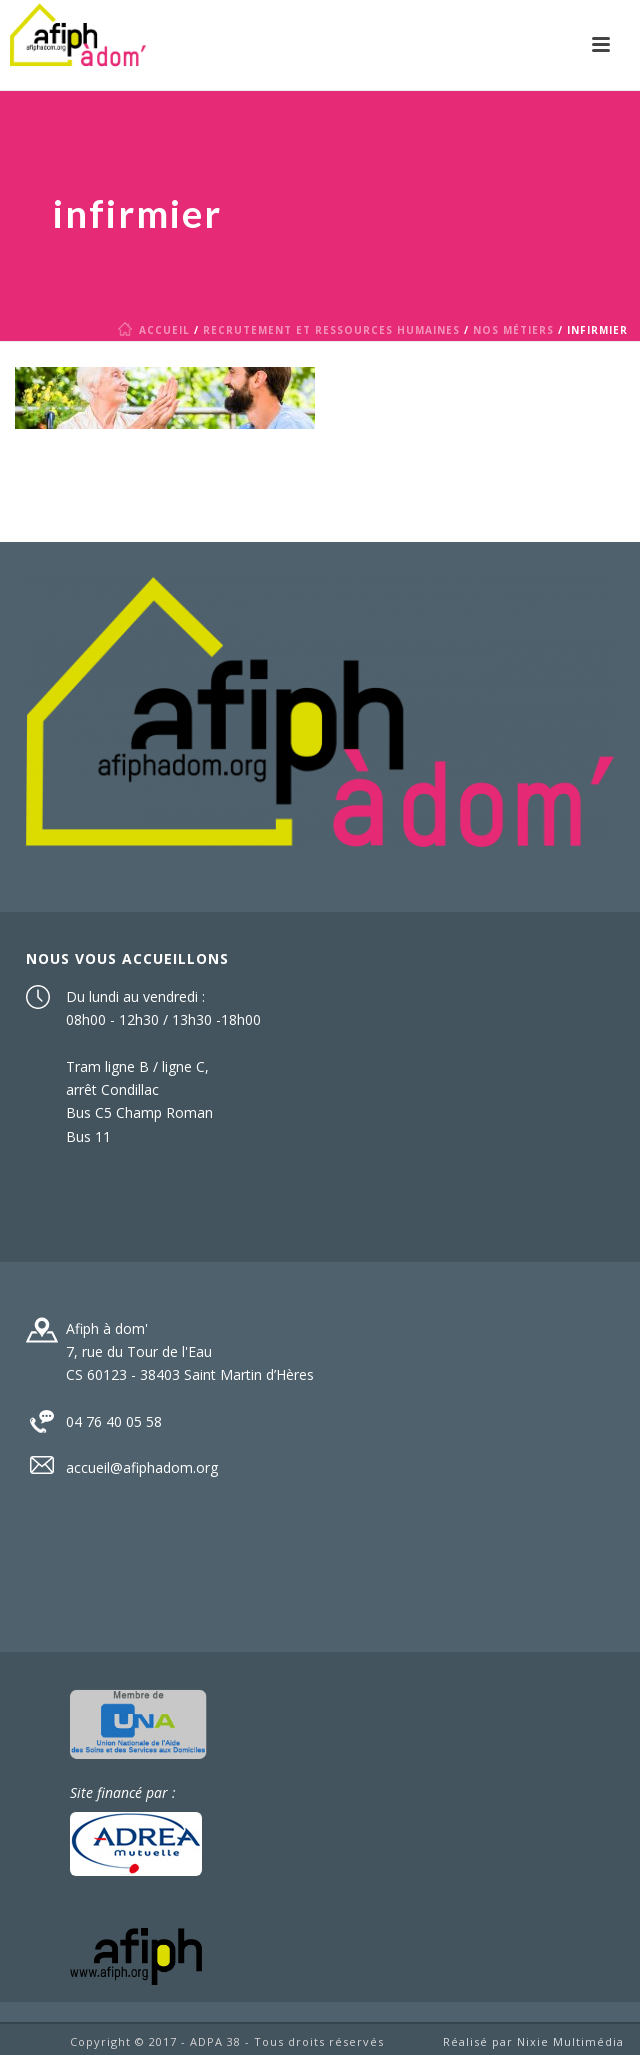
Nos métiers (513, 330)
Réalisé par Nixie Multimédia (533, 2041)
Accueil (157, 330)
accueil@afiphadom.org (142, 1468)
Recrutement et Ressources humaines (331, 330)
